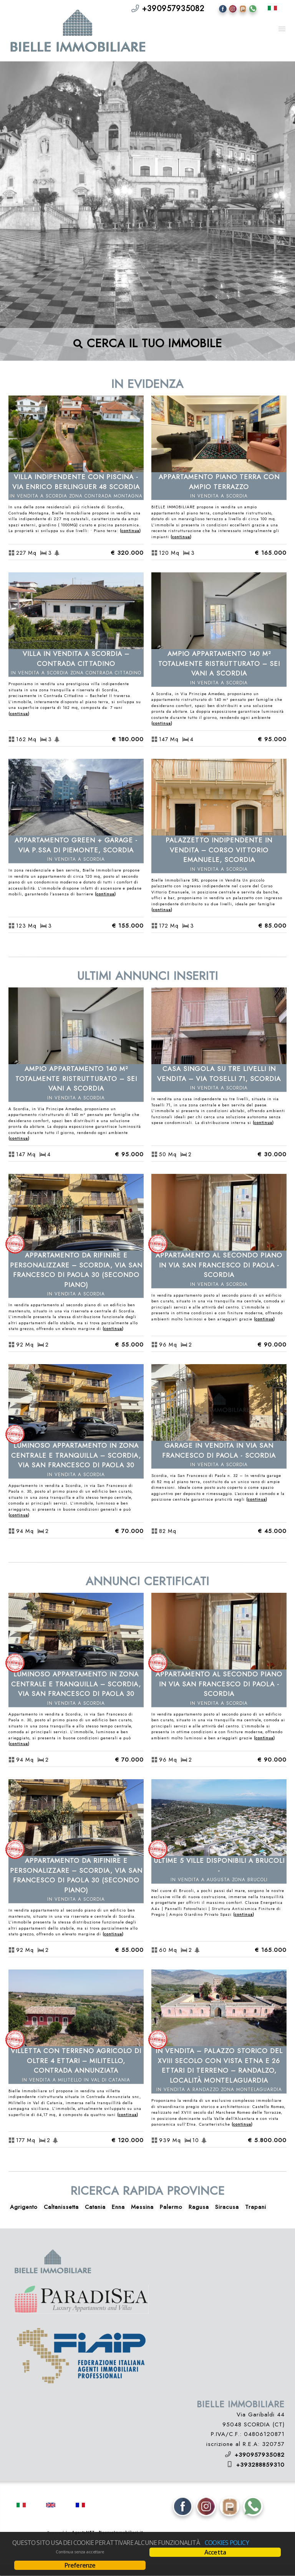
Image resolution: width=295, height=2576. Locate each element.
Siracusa (227, 2207)
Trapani (255, 2207)
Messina (142, 2207)
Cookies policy (227, 2542)
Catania (95, 2207)
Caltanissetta (61, 2207)
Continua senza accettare (80, 2552)
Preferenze (80, 2565)
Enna (118, 2207)
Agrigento (24, 2207)
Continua (130, 531)
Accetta (215, 2552)
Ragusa (199, 2207)
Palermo (171, 2207)
